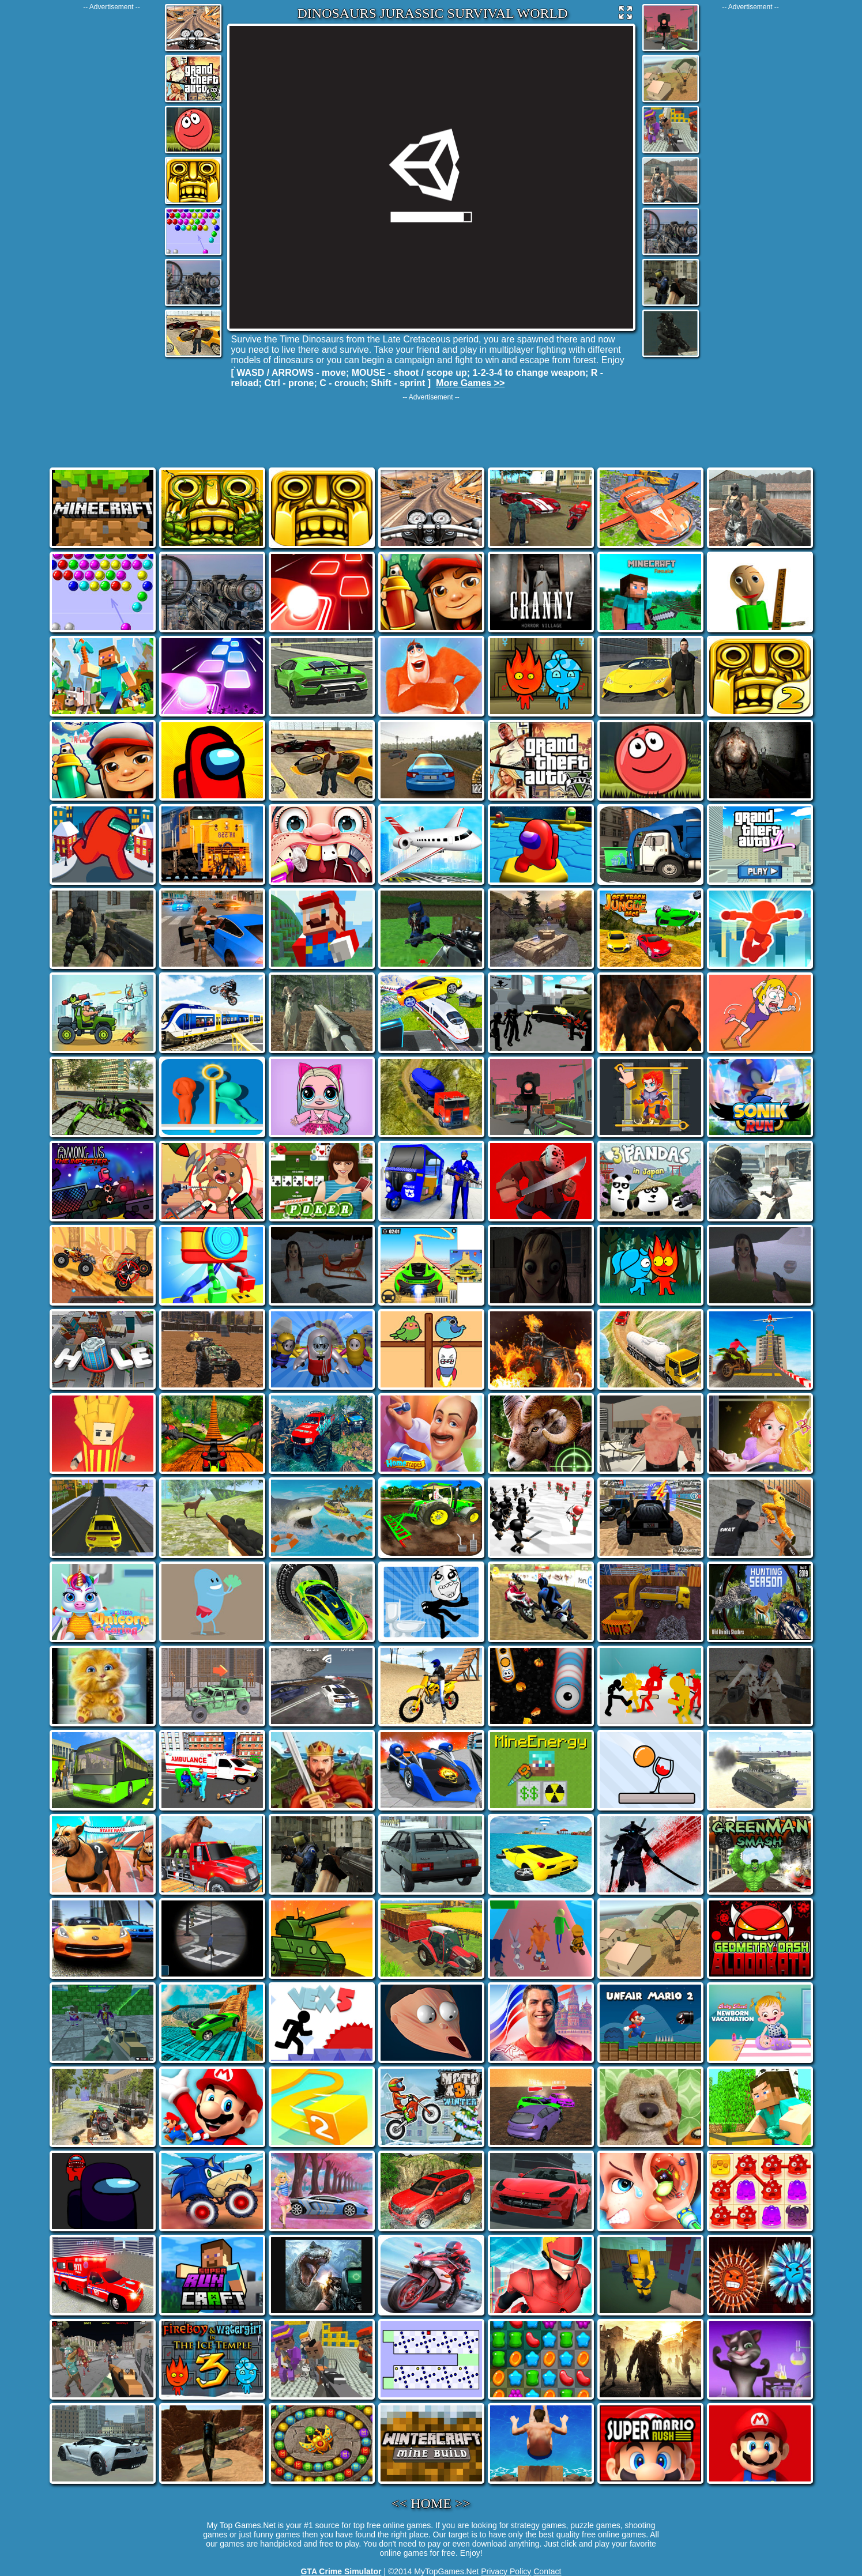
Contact (547, 2571)
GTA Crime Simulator (340, 2571)
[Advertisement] (112, 184)
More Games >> (470, 383)
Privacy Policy (506, 2571)
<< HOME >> (431, 2503)
